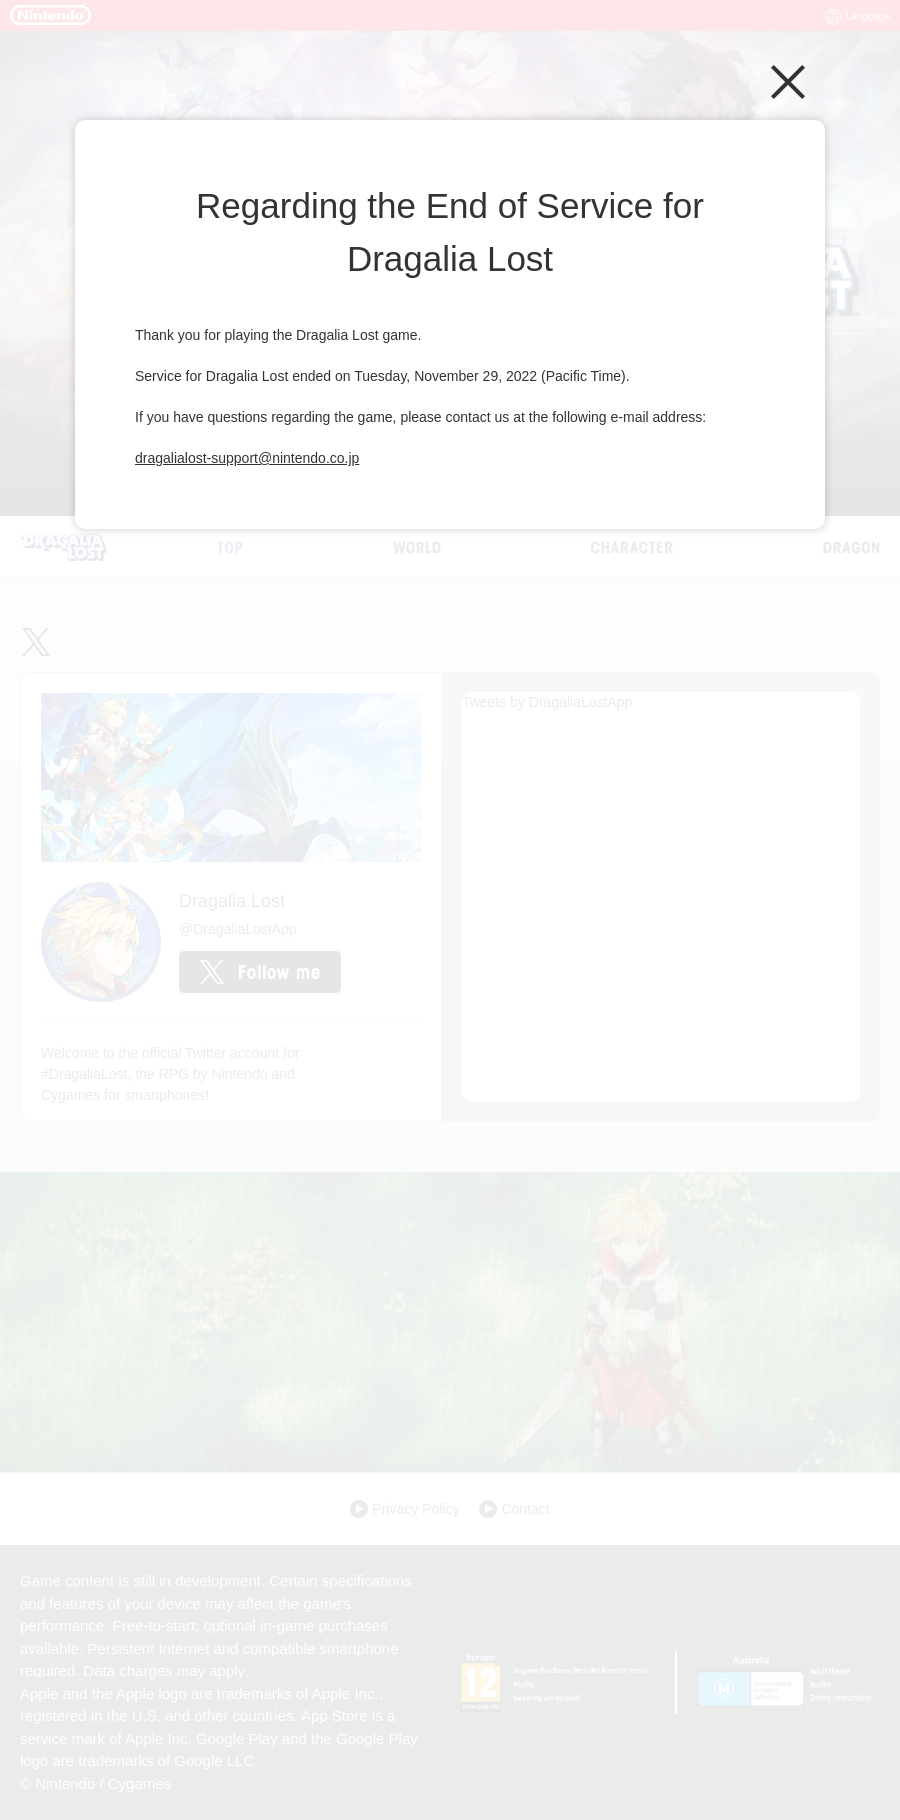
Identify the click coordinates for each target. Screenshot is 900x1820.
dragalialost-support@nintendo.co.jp (247, 458)
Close (788, 82)
